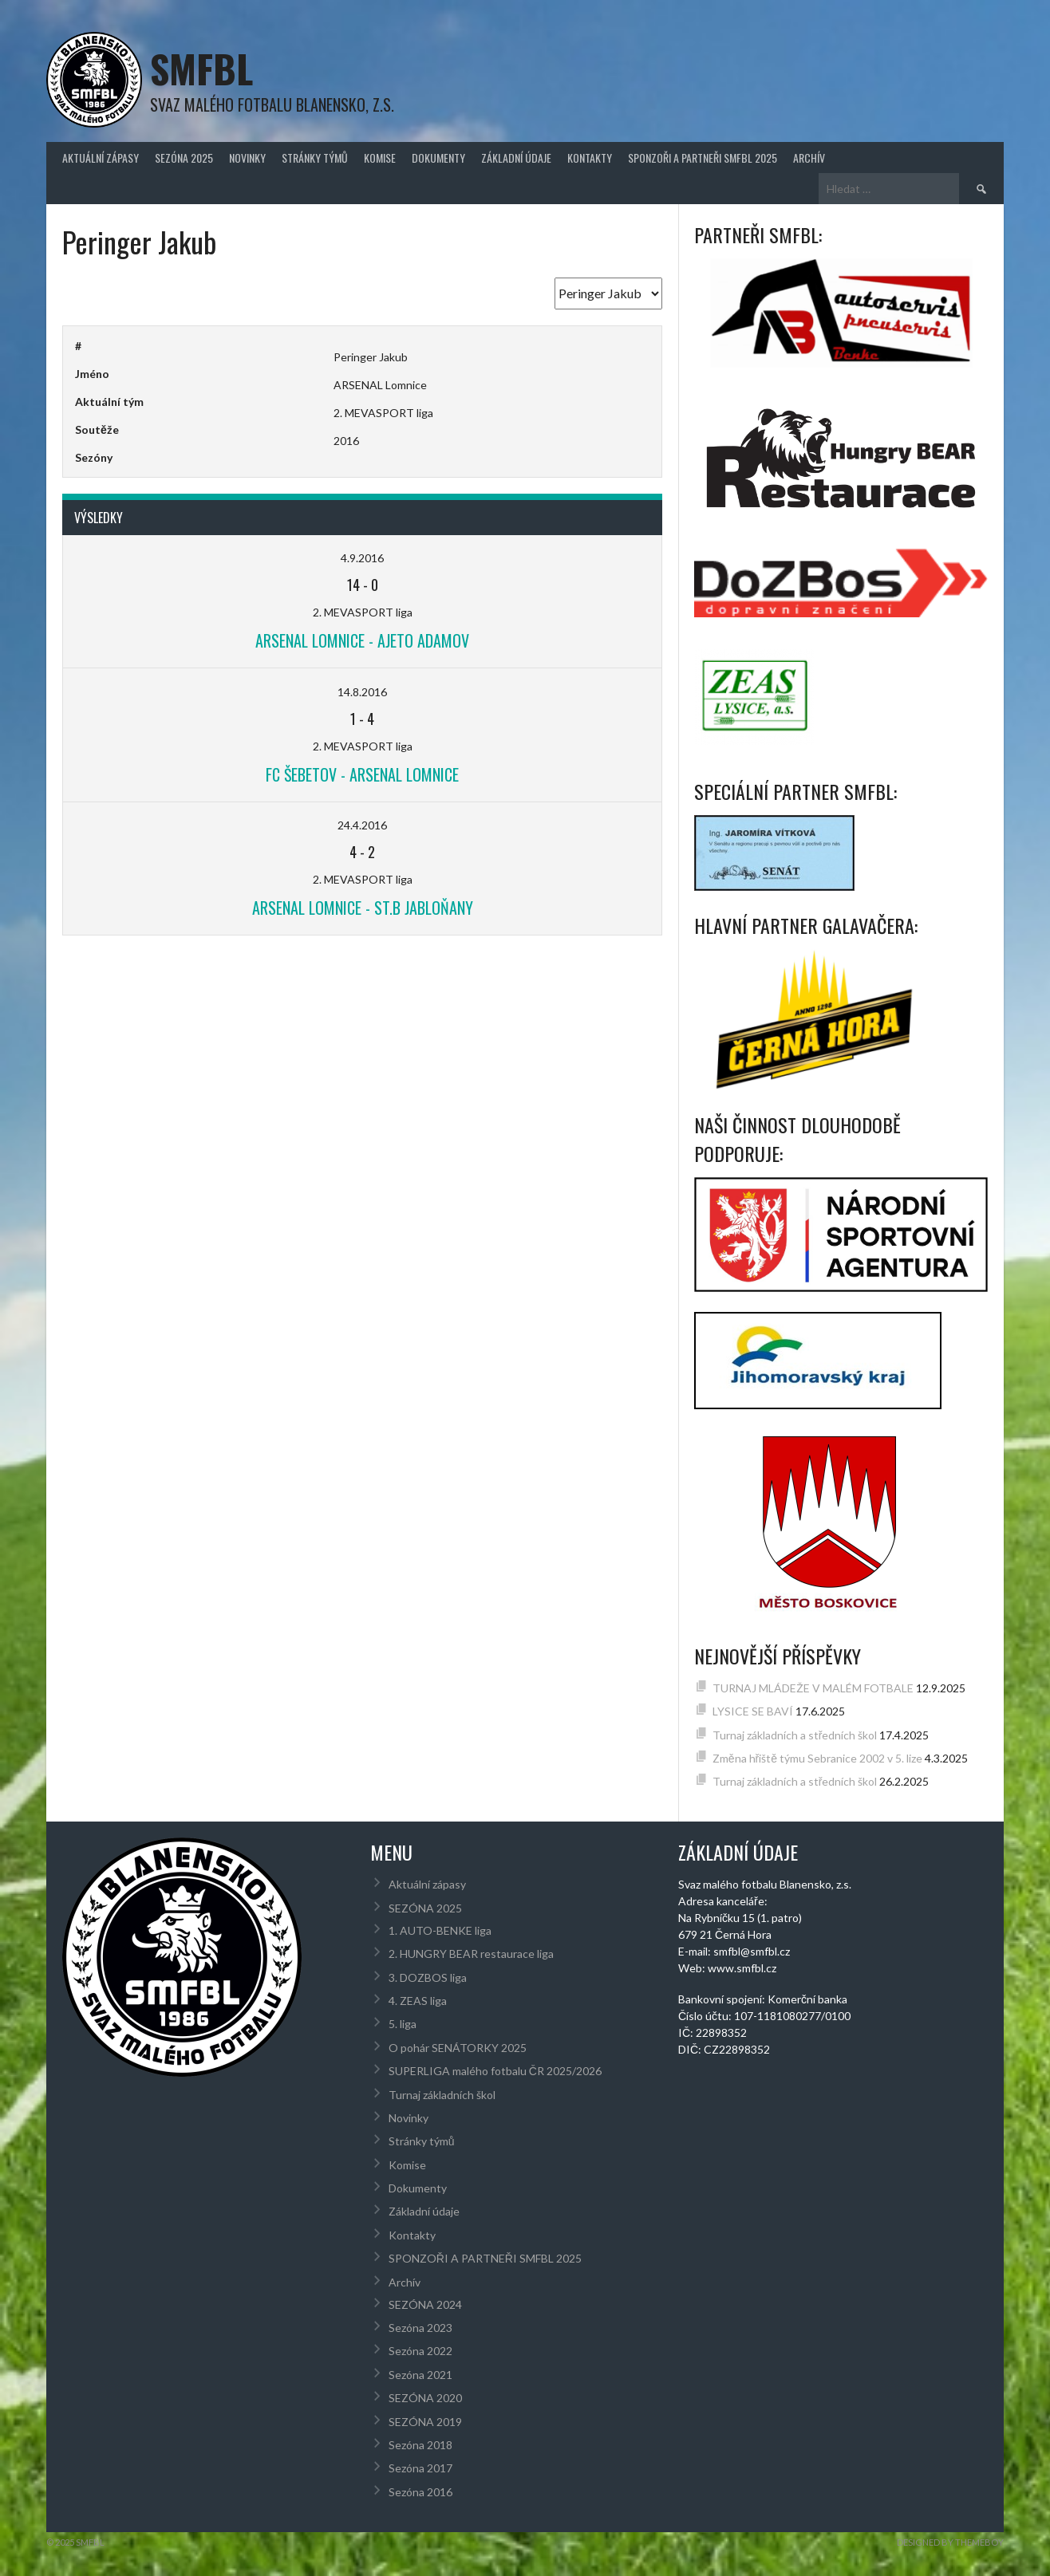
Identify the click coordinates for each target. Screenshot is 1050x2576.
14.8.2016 (362, 692)
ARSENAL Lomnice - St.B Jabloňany (362, 908)
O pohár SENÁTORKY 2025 (458, 2047)
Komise (380, 157)
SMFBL (201, 68)
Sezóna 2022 (420, 2350)
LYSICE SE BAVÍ (752, 1711)
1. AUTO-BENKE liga (440, 1930)
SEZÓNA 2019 (425, 2421)
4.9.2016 (362, 558)
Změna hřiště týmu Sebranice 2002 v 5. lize (817, 1758)
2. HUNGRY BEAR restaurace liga (471, 1953)
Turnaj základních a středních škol (795, 1735)
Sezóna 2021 (420, 2374)
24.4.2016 (362, 825)
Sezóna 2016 (420, 2492)
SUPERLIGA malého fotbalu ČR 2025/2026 (495, 2071)
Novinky (247, 157)
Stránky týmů (315, 157)
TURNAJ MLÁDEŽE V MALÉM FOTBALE (813, 1688)
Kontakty (589, 157)
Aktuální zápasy (100, 157)
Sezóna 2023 (420, 2327)
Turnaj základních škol (442, 2094)
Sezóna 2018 (420, 2445)
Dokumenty (438, 157)
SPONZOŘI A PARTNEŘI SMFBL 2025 (702, 157)
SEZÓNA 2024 (425, 2304)
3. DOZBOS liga (428, 1977)
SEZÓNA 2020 (425, 2398)
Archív (809, 157)
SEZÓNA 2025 (184, 157)
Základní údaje (516, 157)
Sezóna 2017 (420, 2468)
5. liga (402, 2023)
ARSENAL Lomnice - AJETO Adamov (362, 640)
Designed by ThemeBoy (950, 2542)
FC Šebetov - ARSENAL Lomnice (362, 774)
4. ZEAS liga (418, 2000)
